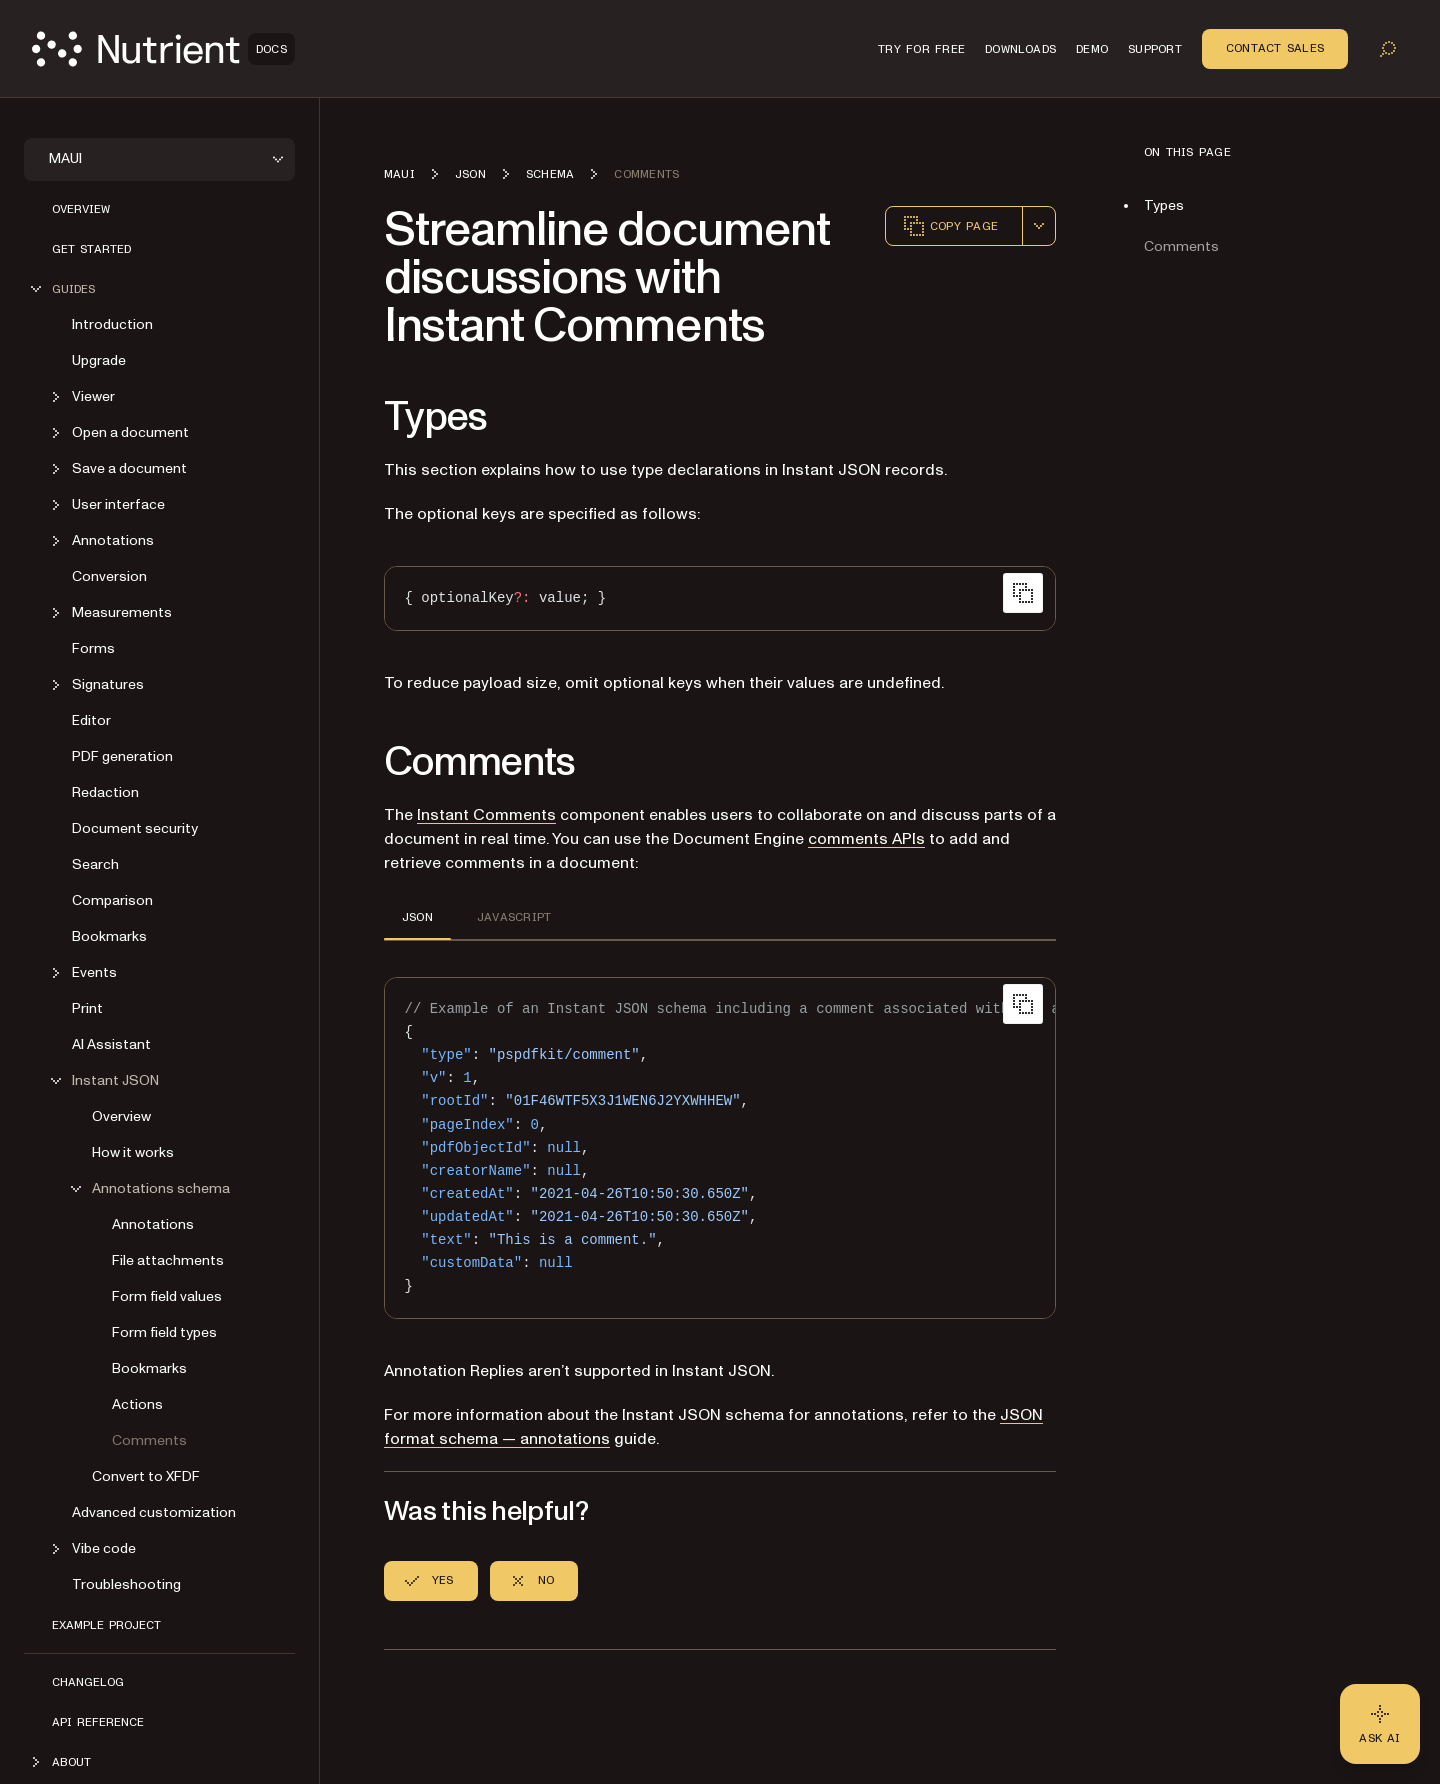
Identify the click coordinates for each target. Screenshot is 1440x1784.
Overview (81, 209)
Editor (91, 720)
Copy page (950, 226)
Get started (91, 249)
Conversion (109, 576)
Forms (93, 648)
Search (95, 864)
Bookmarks (109, 936)
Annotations (153, 1224)
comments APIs (866, 839)
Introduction (112, 324)
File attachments (168, 1260)
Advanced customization (154, 1512)
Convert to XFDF (146, 1476)
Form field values (167, 1296)
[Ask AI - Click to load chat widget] (1380, 1724)
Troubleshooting (126, 1584)
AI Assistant (111, 1044)
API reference (98, 1722)
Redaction (105, 792)
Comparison (112, 900)
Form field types (164, 1332)
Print (87, 1008)
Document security (135, 828)
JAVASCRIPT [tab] (514, 917)
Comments (149, 1440)
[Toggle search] (1388, 49)
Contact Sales (1275, 48)
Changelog (88, 1682)
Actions (137, 1404)
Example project (106, 1625)
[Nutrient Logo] (163, 49)
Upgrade (99, 360)
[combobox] (1039, 226)
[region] (720, 1148)
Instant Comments (486, 815)
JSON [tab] (417, 917)
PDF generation (122, 756)
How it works (133, 1152)
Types (1164, 205)
